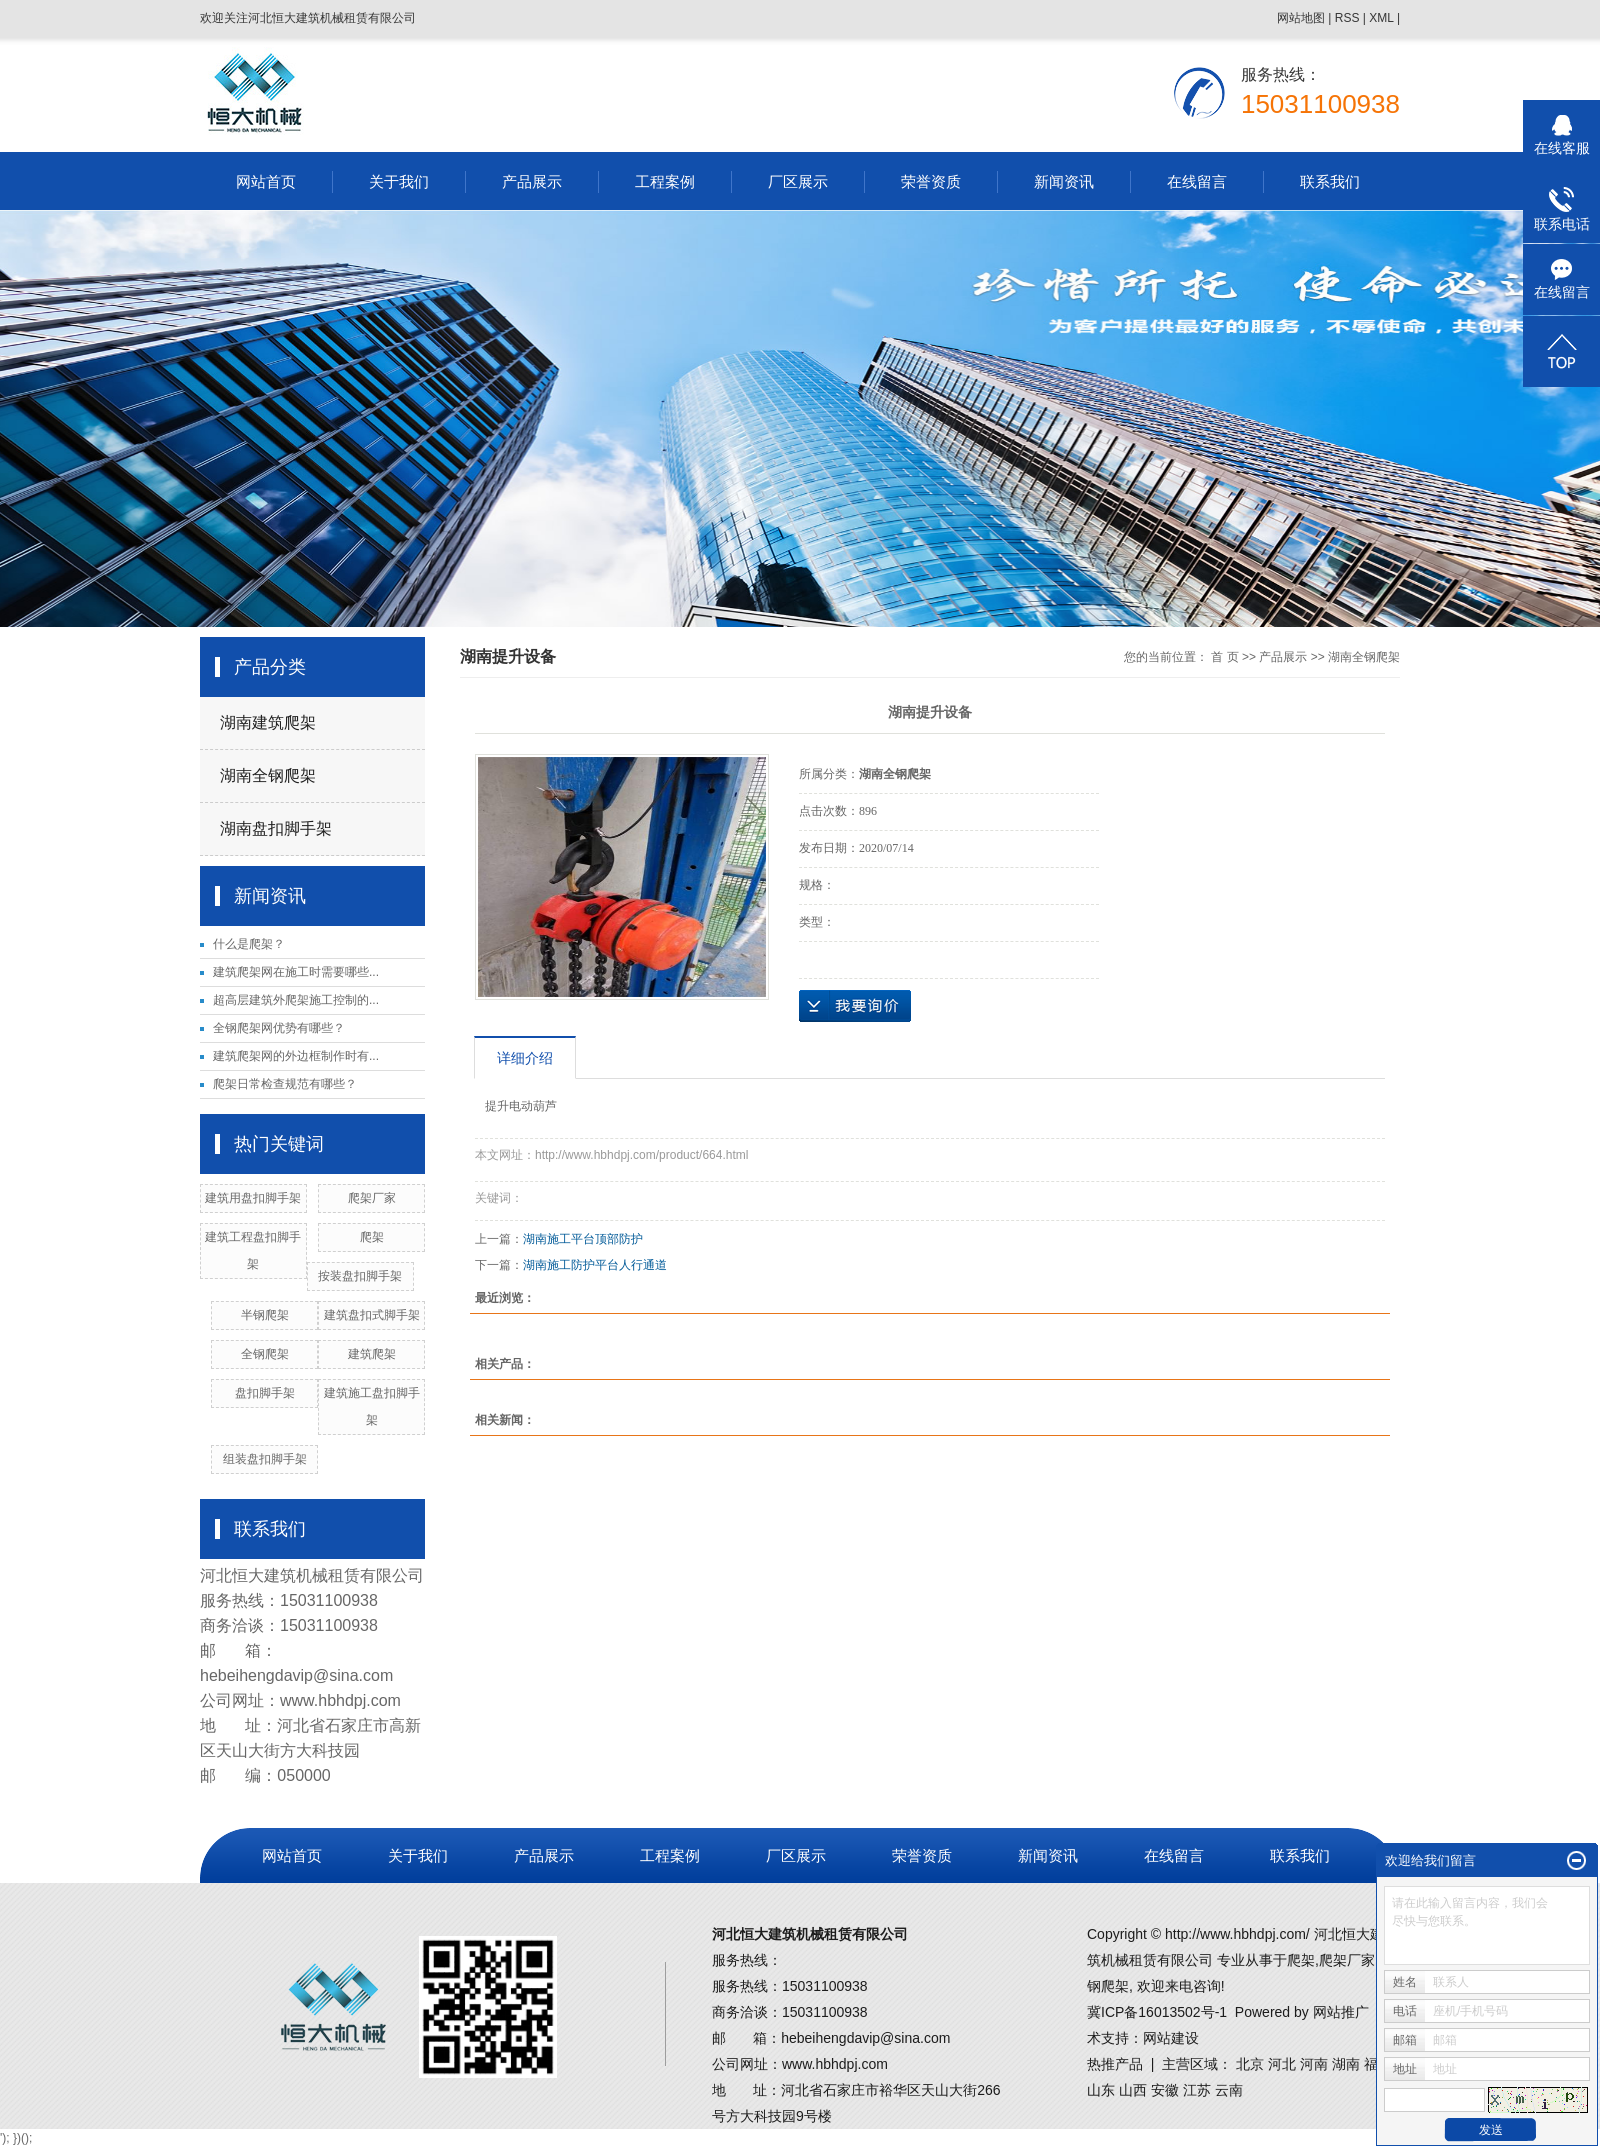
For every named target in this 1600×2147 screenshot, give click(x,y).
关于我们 (399, 181)
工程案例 (665, 181)
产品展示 (532, 181)
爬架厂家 (372, 1198)
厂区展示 (798, 181)
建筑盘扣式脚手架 (372, 1315)
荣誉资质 (931, 181)
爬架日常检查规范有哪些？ (285, 1084)
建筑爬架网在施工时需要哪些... (296, 972)
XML (1381, 18)
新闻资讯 (1064, 181)
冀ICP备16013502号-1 (1157, 2012)
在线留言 (1197, 181)
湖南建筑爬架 (268, 722)
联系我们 (1330, 181)
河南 (1314, 2064)
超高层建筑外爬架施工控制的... (296, 1000)
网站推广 (1341, 2012)
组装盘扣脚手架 (265, 1459)
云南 (1229, 2090)
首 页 (1224, 657)
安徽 (1165, 2090)
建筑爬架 (372, 1354)
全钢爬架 (265, 1354)
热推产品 (1115, 2064)
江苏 (1197, 2090)
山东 (1101, 2090)
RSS (1347, 18)
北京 (1250, 2064)
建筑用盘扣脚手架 (253, 1198)
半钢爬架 (265, 1315)
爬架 (372, 1237)
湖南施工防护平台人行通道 (595, 1265)
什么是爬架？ (249, 944)
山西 (1133, 2090)
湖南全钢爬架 (268, 775)
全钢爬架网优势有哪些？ (279, 1028)
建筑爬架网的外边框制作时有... (296, 1056)
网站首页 (266, 181)
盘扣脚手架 (265, 1393)
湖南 (1346, 2064)
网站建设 (1171, 2038)
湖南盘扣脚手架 (276, 828)
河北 (1282, 2064)
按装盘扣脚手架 (360, 1276)
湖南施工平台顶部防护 (583, 1239)
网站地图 (1301, 18)
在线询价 (855, 1006)
